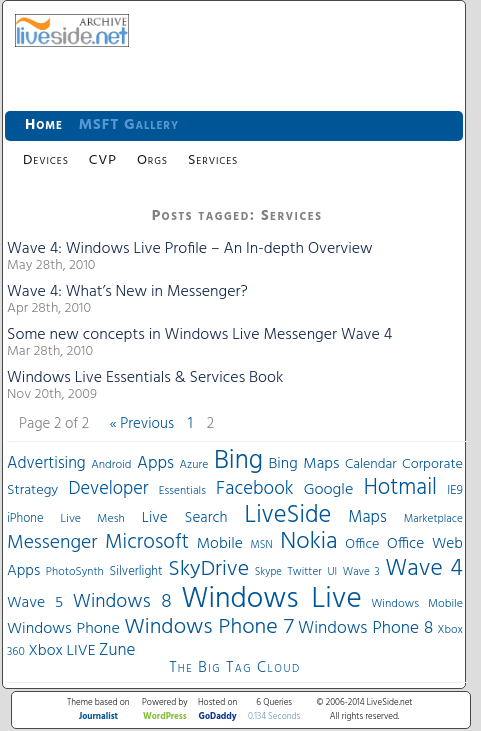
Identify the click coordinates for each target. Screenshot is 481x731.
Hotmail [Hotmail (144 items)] (400, 488)
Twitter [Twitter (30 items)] (304, 572)
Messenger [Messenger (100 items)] (52, 543)
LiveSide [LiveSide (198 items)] (287, 515)
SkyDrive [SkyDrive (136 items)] (208, 569)
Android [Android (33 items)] (111, 465)
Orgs (152, 160)
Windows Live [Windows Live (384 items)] (271, 599)
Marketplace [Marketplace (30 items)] (433, 519)
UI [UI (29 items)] (332, 572)
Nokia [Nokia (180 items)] (308, 542)
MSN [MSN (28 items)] (262, 545)
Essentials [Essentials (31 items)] (182, 491)
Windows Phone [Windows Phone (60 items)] (63, 629)
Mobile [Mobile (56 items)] (220, 544)
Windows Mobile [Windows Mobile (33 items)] (417, 604)
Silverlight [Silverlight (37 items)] (135, 572)
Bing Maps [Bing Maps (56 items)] (304, 464)
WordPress (165, 717)
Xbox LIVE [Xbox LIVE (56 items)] (61, 651)
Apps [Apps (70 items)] (155, 463)
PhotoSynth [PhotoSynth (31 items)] (75, 572)
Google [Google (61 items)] (329, 490)
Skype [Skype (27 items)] (268, 572)
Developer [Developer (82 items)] (108, 489)
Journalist (98, 717)
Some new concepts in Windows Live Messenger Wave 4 (199, 335)
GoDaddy (218, 717)
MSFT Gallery (129, 125)
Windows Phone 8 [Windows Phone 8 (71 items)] (365, 628)
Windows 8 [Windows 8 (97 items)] (122, 602)
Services (213, 160)
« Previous (142, 424)
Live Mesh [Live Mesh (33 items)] (93, 519)
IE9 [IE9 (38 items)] (455, 490)
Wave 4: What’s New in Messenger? (127, 292)
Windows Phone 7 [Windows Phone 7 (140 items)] (208, 627)
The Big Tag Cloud (234, 668)
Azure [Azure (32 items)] (194, 465)
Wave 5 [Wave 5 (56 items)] (35, 603)
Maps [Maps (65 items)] (367, 517)
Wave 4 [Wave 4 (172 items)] (424, 569)
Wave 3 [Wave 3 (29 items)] (361, 572)
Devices (46, 160)
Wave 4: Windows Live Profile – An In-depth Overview (190, 249)
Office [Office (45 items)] (362, 544)
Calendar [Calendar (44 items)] (371, 464)
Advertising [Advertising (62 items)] (46, 464)
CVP (103, 160)
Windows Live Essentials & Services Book (145, 378)
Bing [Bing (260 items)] (238, 461)
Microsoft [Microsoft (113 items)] (147, 542)
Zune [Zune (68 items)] (117, 650)
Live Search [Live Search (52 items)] (185, 518)
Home (44, 125)
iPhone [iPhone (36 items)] (25, 519)
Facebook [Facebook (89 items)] (254, 489)
